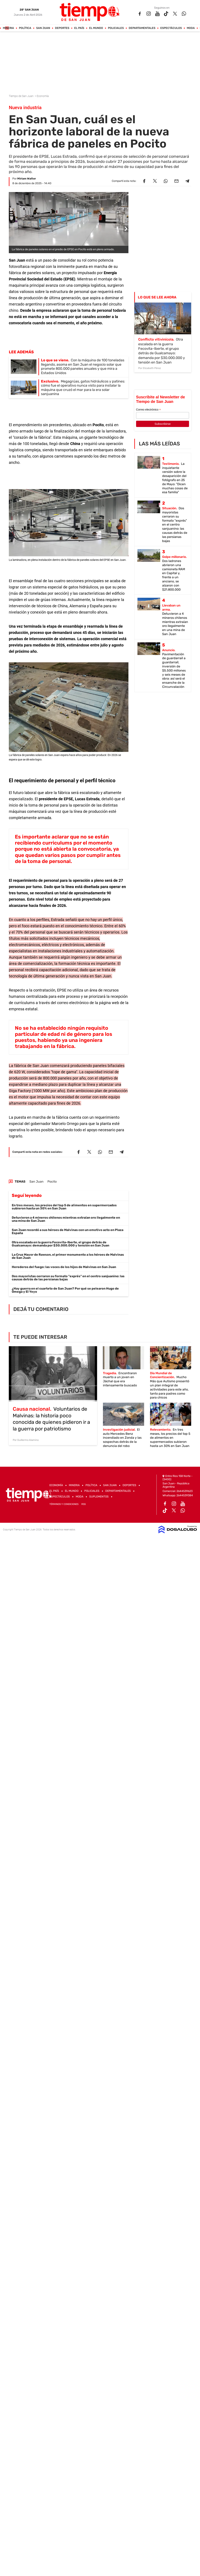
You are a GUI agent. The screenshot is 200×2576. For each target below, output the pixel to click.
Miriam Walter (26, 178)
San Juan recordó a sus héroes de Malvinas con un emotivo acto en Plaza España (67, 1231)
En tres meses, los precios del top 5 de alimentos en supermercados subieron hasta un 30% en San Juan (64, 1206)
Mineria (8, 28)
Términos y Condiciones (63, 1504)
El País (79, 28)
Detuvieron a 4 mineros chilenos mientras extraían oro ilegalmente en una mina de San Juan (66, 1219)
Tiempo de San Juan (21, 96)
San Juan (43, 28)
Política (25, 28)
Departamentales (142, 28)
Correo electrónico (148, 410)
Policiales (116, 28)
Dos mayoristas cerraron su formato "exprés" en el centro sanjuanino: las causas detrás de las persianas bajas (68, 1277)
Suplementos (99, 1496)
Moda (191, 28)
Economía (43, 96)
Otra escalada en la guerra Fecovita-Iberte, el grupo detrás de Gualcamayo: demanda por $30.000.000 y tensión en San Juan (60, 1243)
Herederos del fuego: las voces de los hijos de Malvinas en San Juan (64, 1267)
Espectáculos (171, 28)
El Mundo (96, 28)
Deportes (62, 28)
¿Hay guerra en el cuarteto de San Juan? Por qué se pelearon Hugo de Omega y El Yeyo (65, 1290)
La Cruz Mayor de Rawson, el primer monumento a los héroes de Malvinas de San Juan (68, 1256)
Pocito (52, 1181)
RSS (83, 1504)
